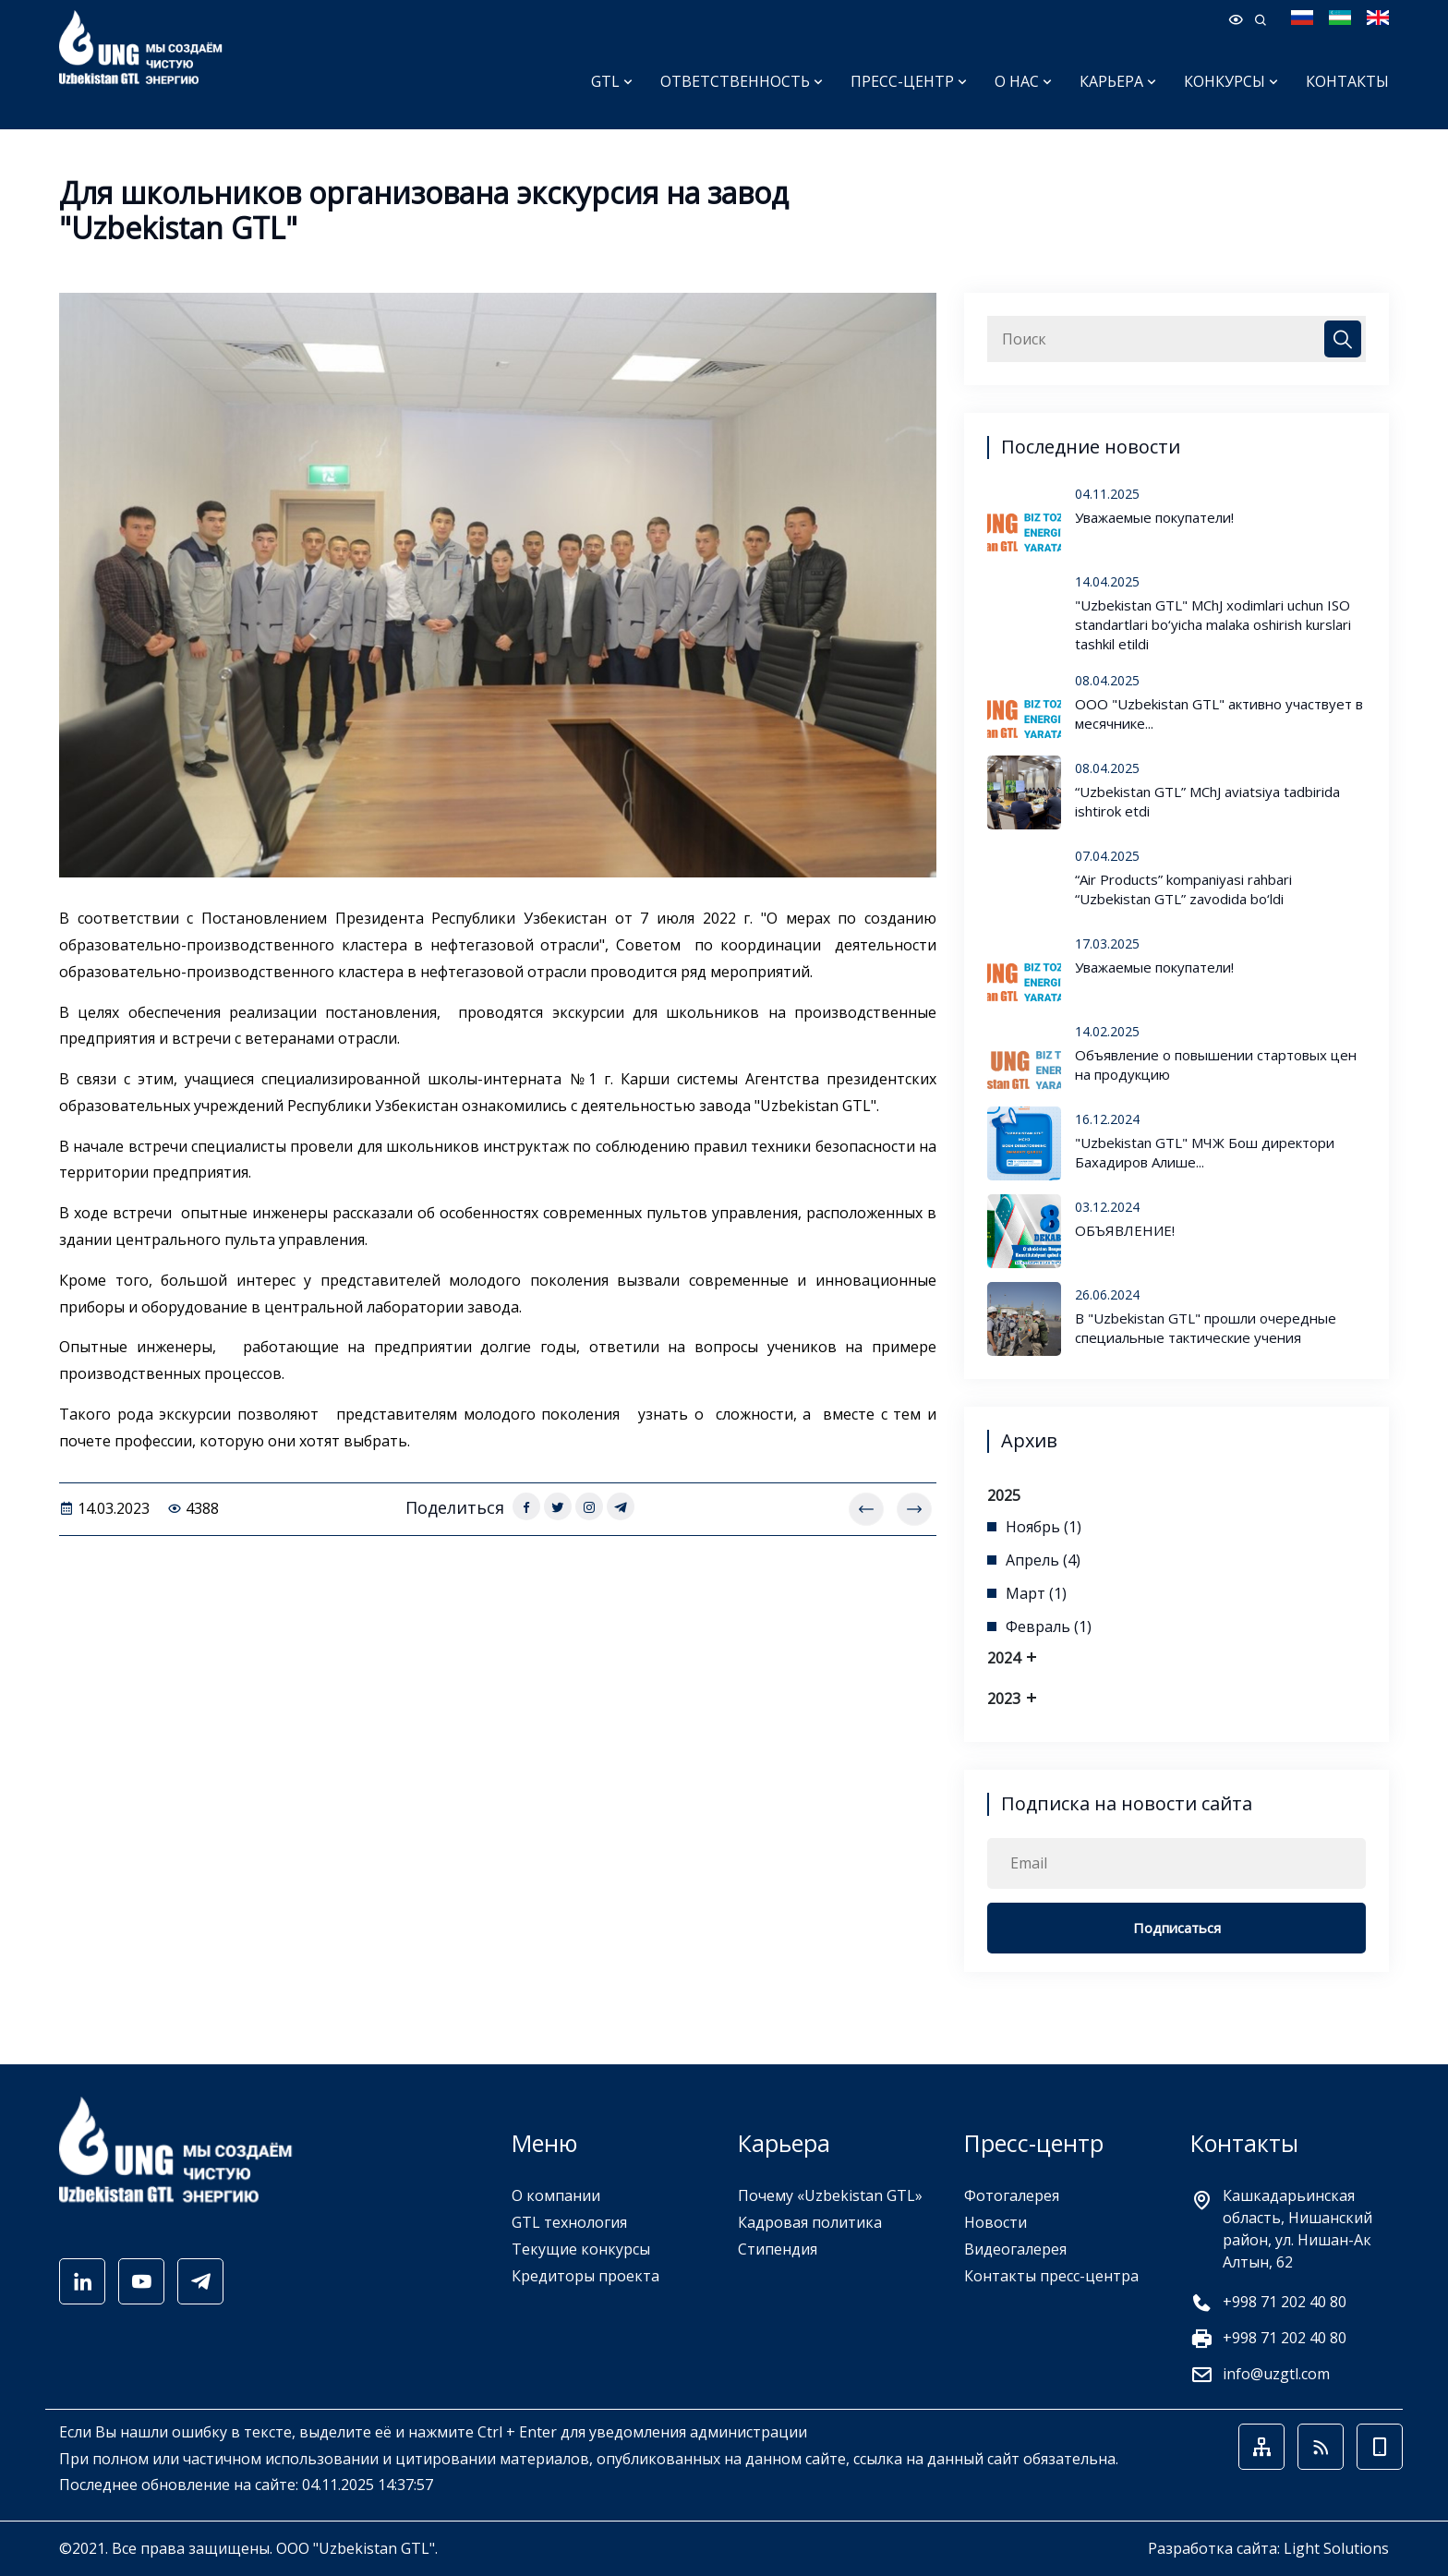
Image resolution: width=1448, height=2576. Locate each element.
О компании (556, 2195)
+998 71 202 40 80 (1284, 2302)
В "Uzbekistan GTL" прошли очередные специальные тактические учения (1205, 1328)
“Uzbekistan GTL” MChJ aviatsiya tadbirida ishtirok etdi (1207, 801)
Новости (995, 2222)
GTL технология (569, 2222)
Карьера (1118, 81)
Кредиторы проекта (585, 2276)
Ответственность (741, 81)
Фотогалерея (1011, 2195)
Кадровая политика (810, 2222)
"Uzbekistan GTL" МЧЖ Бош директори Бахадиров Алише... (1204, 1152)
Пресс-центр (909, 81)
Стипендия (777, 2249)
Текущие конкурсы (581, 2249)
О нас (1023, 81)
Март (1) (1036, 1593)
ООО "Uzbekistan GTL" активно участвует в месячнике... (1219, 713)
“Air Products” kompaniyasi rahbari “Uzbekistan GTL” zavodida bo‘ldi (1183, 889)
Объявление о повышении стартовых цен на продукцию (1216, 1064)
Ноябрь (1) (1043, 1527)
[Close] (1342, 338)
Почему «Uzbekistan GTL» (830, 2195)
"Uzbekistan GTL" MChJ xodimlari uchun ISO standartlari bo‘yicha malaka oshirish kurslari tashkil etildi (1213, 624)
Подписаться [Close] (1177, 1927)
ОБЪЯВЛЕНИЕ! (1125, 1230)
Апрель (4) (1043, 1560)
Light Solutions (1336, 2548)
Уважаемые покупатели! (1154, 517)
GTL (612, 81)
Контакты (1347, 81)
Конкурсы (1231, 81)
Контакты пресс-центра (1051, 2276)
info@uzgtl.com (1276, 2374)
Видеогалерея (1015, 2249)
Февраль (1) (1049, 1626)
